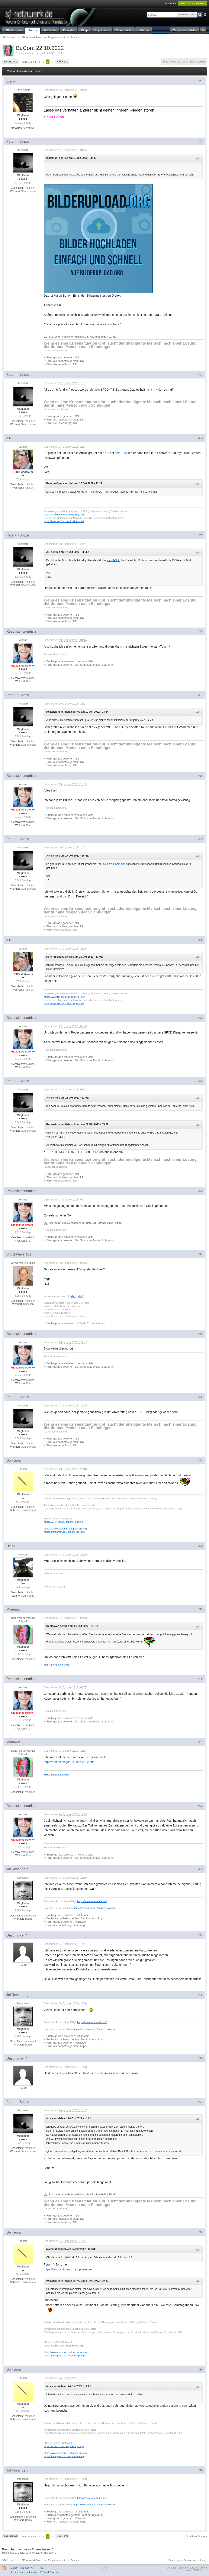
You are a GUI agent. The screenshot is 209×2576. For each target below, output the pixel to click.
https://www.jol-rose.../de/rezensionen (94, 1907)
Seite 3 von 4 (29, 62)
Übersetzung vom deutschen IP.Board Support (33, 2572)
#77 (200, 1460)
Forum (32, 30)
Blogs (84, 30)
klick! (73, 1296)
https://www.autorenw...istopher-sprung (65, 1528)
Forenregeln (175, 2560)
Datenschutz (123, 30)
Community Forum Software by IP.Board (186, 2567)
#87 (200, 2101)
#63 (200, 374)
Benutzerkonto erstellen (192, 3)
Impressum (102, 30)
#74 (200, 1254)
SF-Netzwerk (13, 30)
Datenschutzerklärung (194, 2560)
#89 (200, 2369)
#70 (200, 940)
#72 (200, 1081)
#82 (200, 1805)
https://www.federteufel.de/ (92, 1901)
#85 (200, 1994)
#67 (200, 695)
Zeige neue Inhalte (184, 30)
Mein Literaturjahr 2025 (56, 1664)
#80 (200, 1678)
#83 (200, 1869)
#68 (200, 775)
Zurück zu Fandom (196, 2536)
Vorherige (10, 61)
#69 (200, 839)
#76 (200, 1397)
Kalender (68, 30)
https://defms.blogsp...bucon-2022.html (69, 1762)
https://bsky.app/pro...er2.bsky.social (64, 521)
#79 (200, 1609)
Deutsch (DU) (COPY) (21, 2568)
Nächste (62, 61)
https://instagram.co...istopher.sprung (64, 1531)
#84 (200, 1935)
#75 (200, 1333)
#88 (200, 2232)
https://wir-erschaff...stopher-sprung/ (64, 1521)
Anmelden (170, 3)
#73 (200, 1191)
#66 (200, 631)
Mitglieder (50, 30)
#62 (200, 141)
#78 (200, 1546)
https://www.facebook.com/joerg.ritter (64, 514)
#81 (200, 1742)
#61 (200, 81)
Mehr (143, 30)
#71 (200, 1017)
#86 (200, 2058)
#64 (200, 438)
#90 (200, 2470)
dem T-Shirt (122, 453)
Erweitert (205, 14)
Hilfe (41, 2568)
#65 (200, 535)
